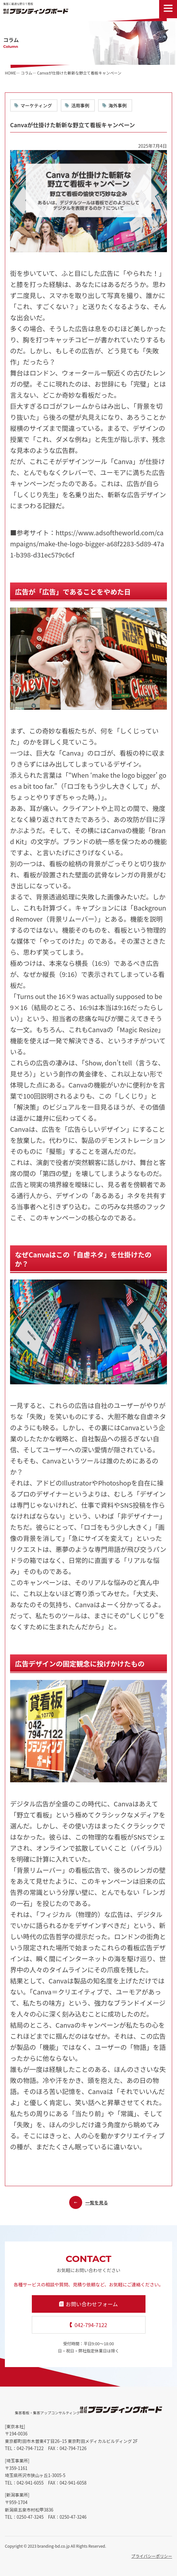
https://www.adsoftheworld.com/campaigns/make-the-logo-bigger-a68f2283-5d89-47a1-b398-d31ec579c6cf (87, 543)
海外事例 (117, 105)
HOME (10, 72)
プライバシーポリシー (151, 2556)
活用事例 (80, 105)
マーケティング (36, 105)
